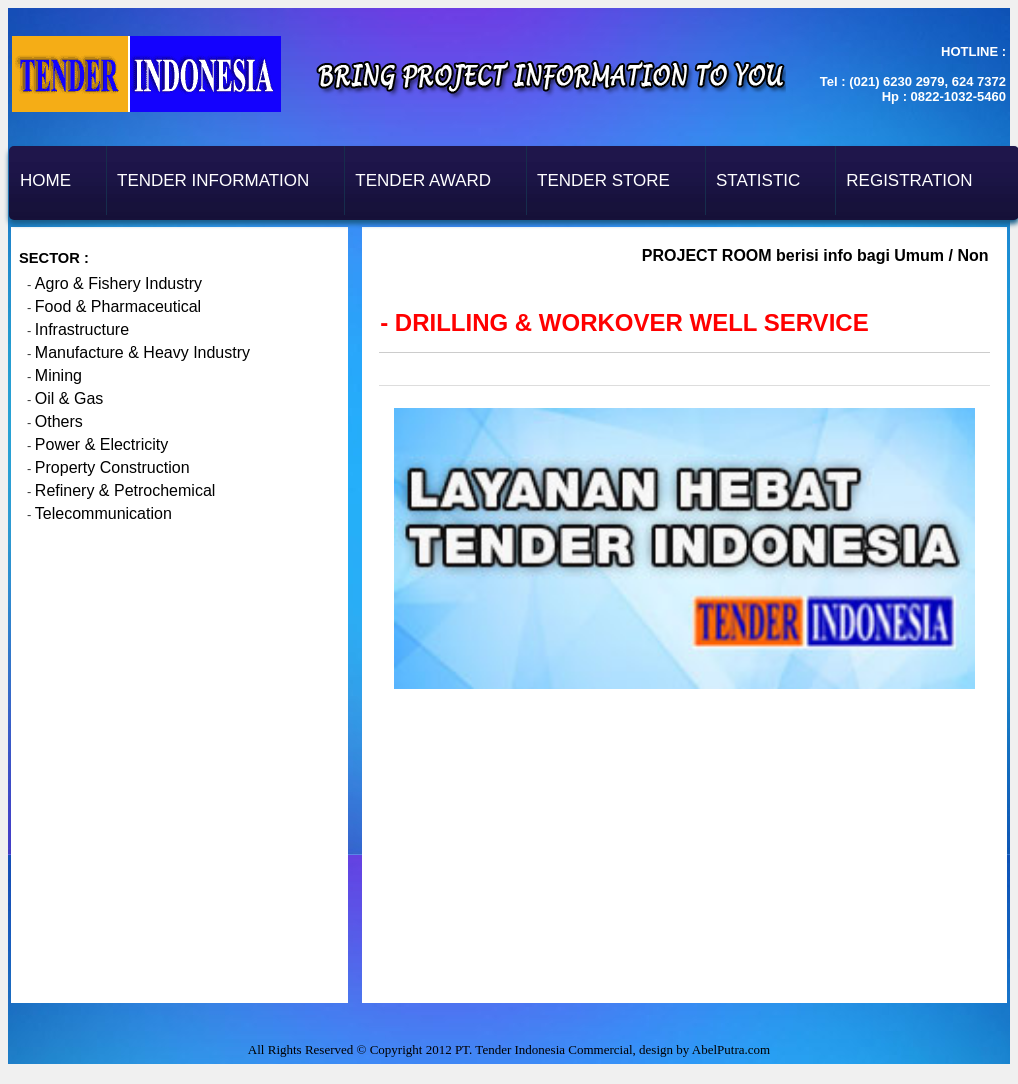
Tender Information (213, 180)
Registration (909, 180)
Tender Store (603, 180)
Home (45, 180)
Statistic (758, 180)
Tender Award (423, 180)
